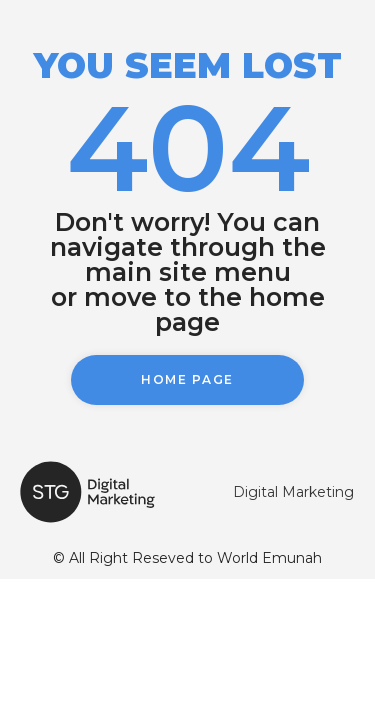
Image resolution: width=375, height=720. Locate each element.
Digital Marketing (293, 492)
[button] (187, 380)
